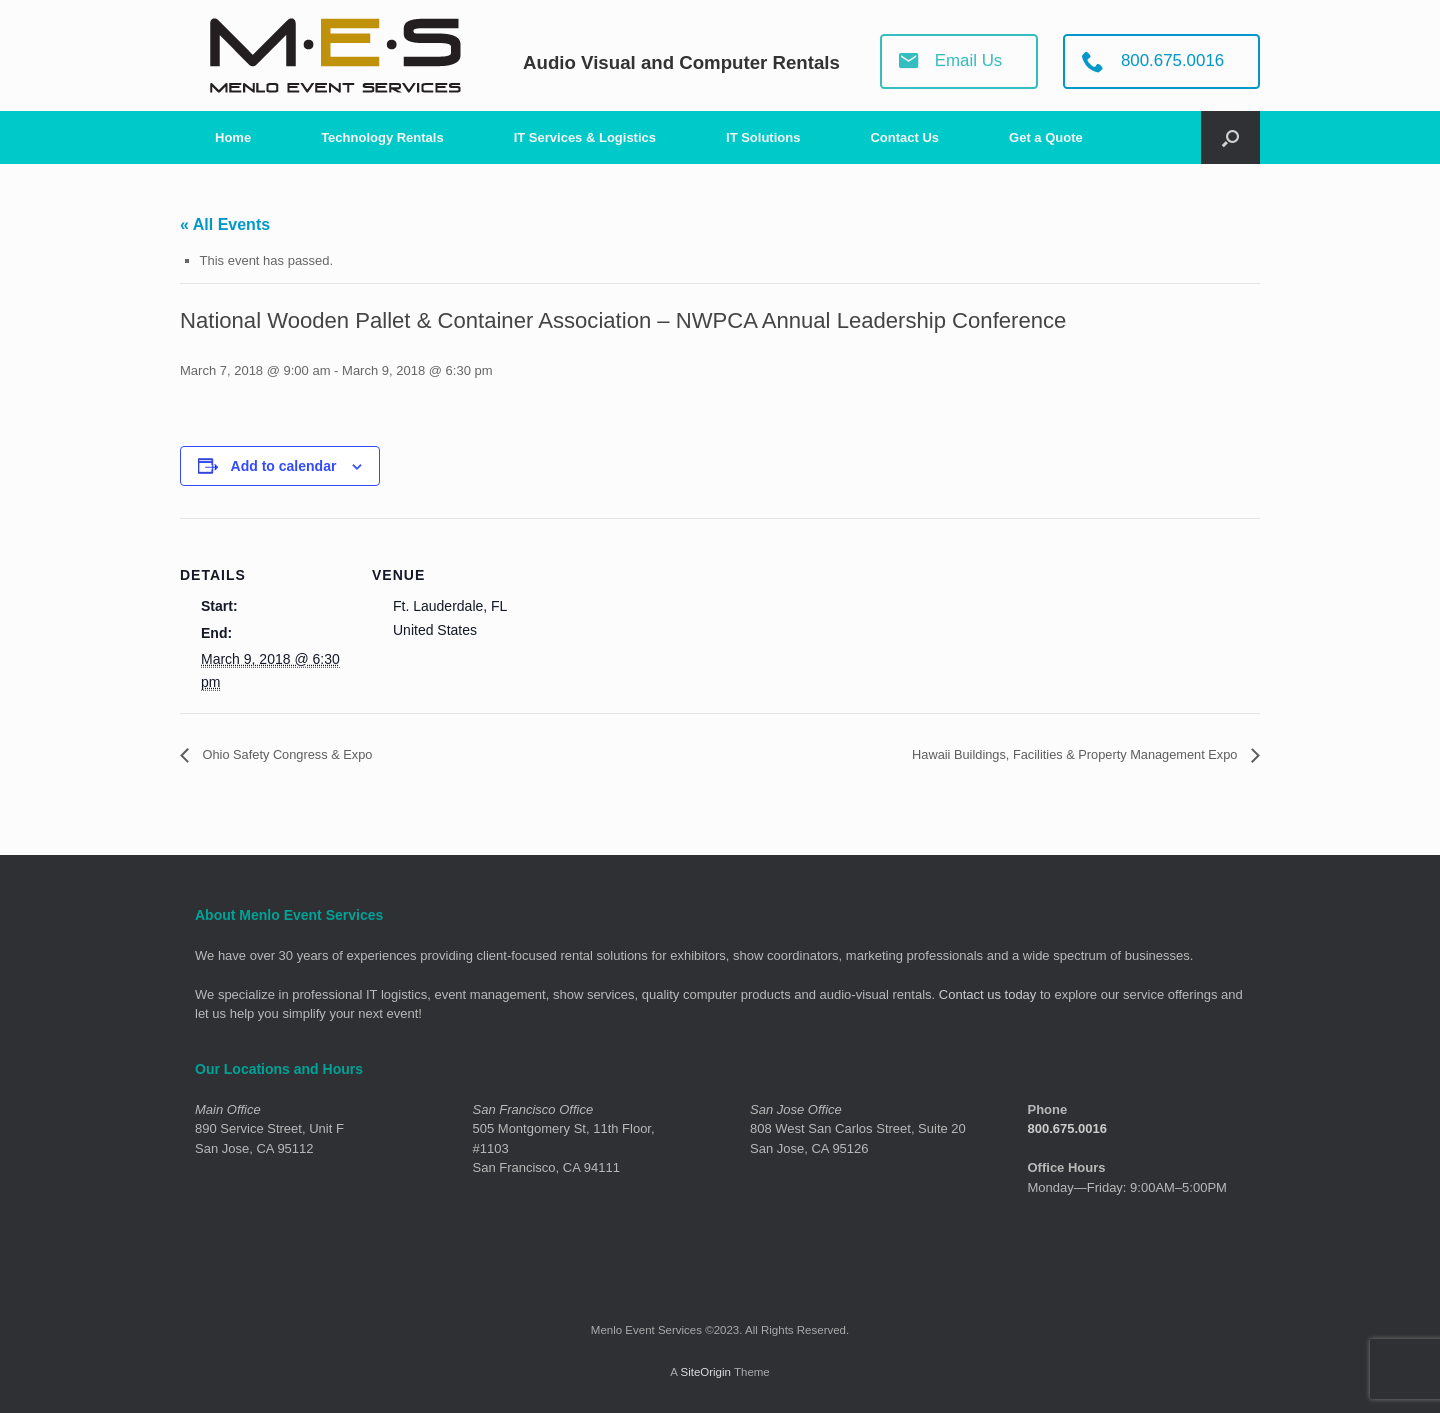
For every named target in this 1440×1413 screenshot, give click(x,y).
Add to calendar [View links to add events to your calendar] (284, 466)
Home (233, 137)
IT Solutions (763, 137)
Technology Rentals (382, 137)
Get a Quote (1046, 137)
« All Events (225, 224)
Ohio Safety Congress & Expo (307, 755)
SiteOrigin (705, 1373)
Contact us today (988, 995)
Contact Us (904, 137)
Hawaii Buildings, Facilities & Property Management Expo (1035, 755)
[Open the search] (1230, 137)
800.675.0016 (1068, 1129)
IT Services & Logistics (585, 137)
